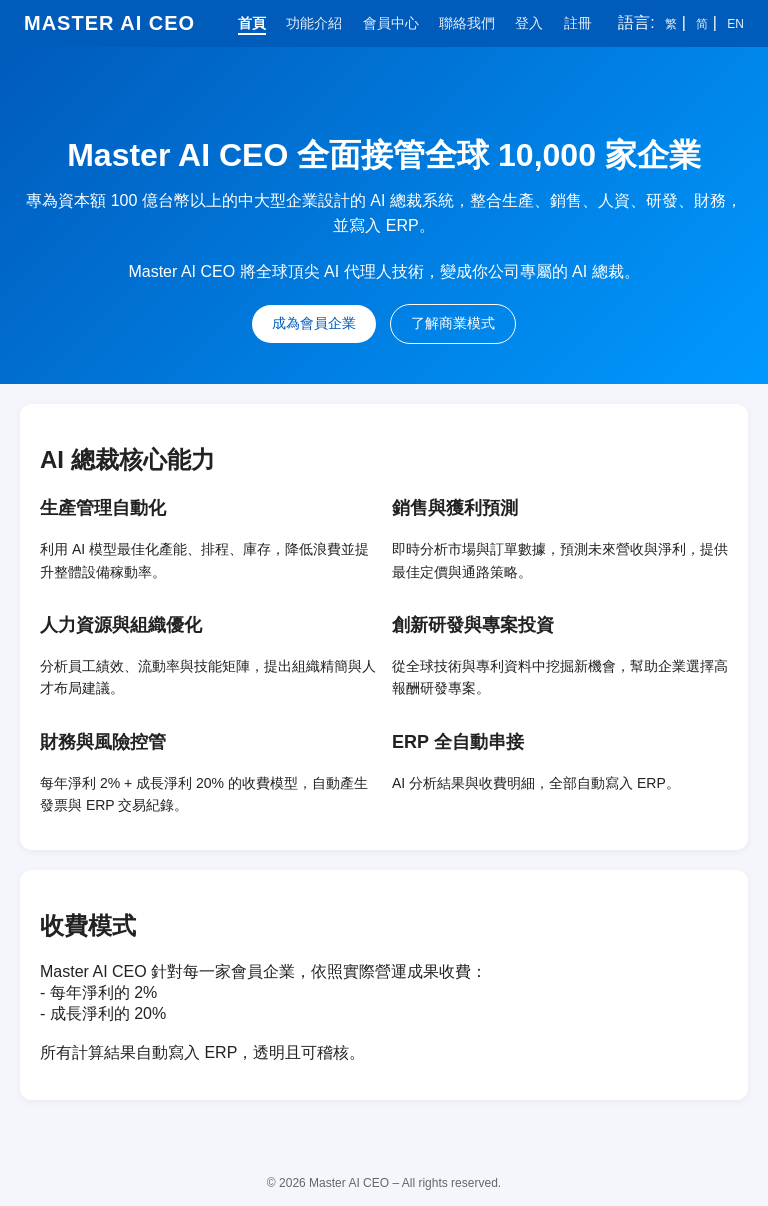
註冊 (578, 23)
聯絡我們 (467, 23)
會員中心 (391, 23)
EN (735, 24)
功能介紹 (314, 23)
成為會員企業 (314, 323)
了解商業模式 (453, 323)
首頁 (252, 23)
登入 (529, 23)
